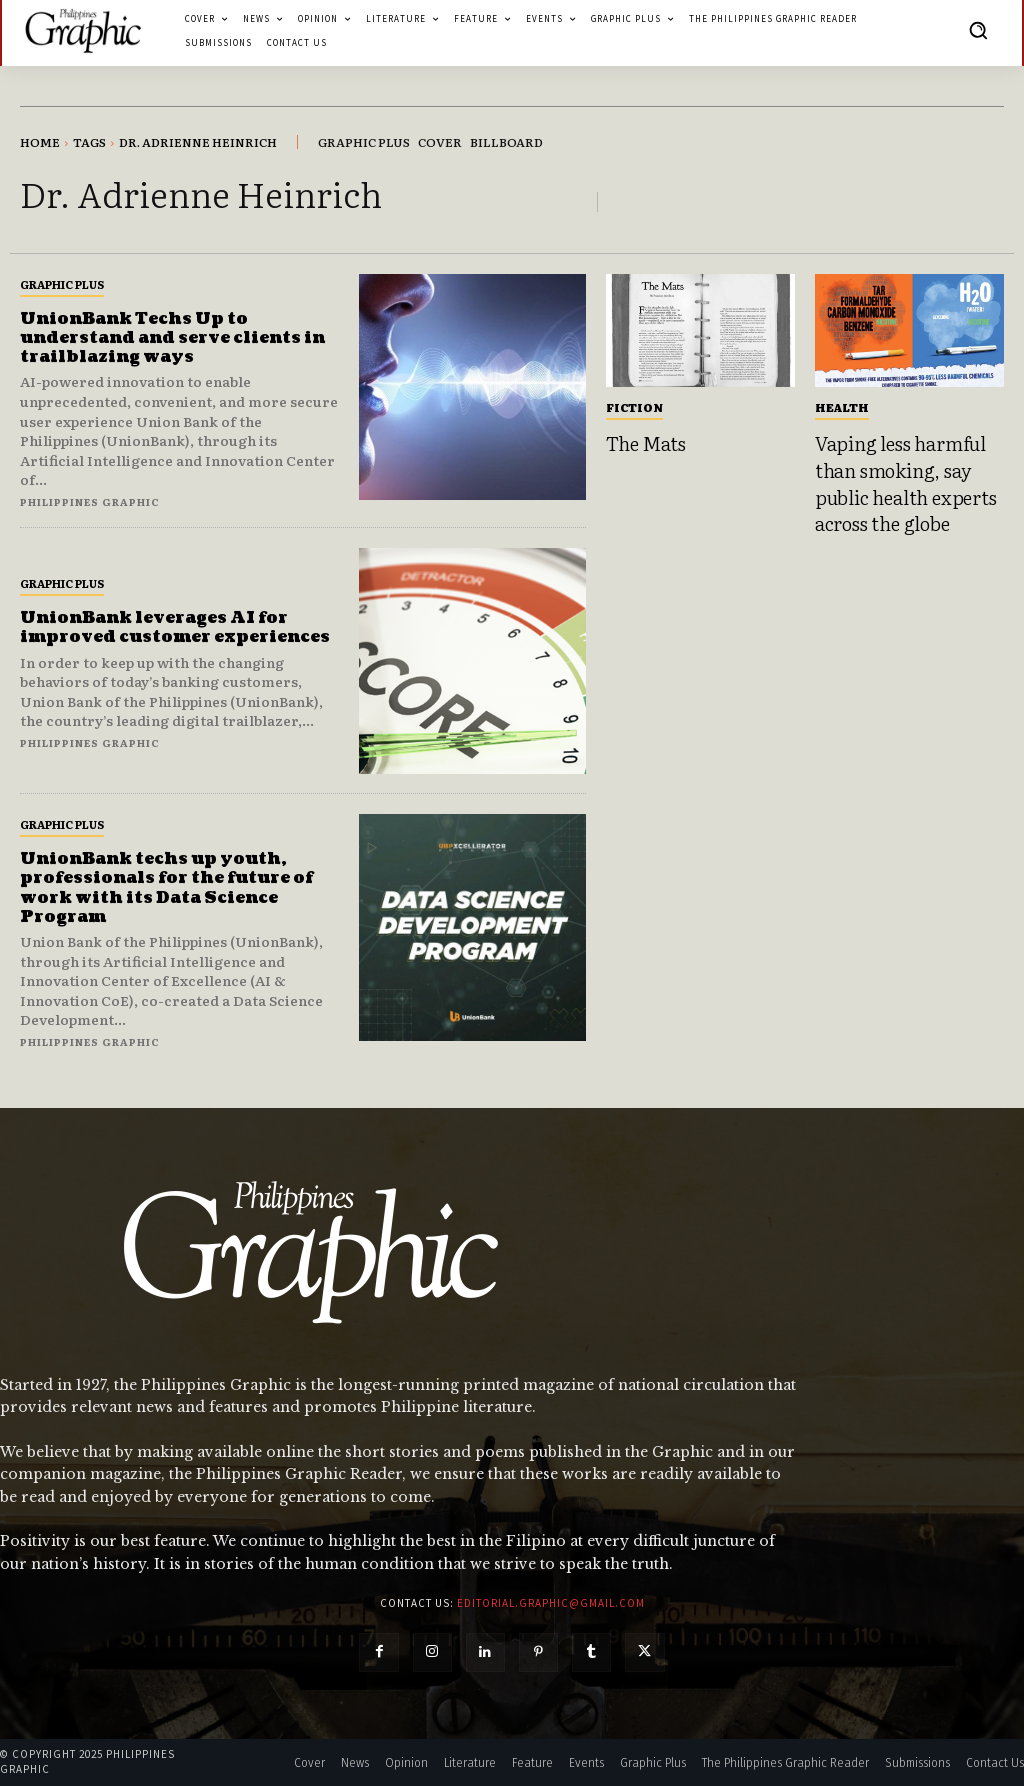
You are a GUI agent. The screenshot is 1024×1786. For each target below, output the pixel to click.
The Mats (646, 443)
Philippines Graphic (90, 501)
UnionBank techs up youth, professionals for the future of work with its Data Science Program (168, 888)
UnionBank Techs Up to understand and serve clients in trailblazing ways (174, 338)
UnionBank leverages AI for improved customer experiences (178, 627)
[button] (978, 30)
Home (40, 142)
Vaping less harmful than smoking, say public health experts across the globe (906, 483)
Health (842, 407)
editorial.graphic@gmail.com (551, 1603)
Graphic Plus (62, 284)
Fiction (634, 407)
